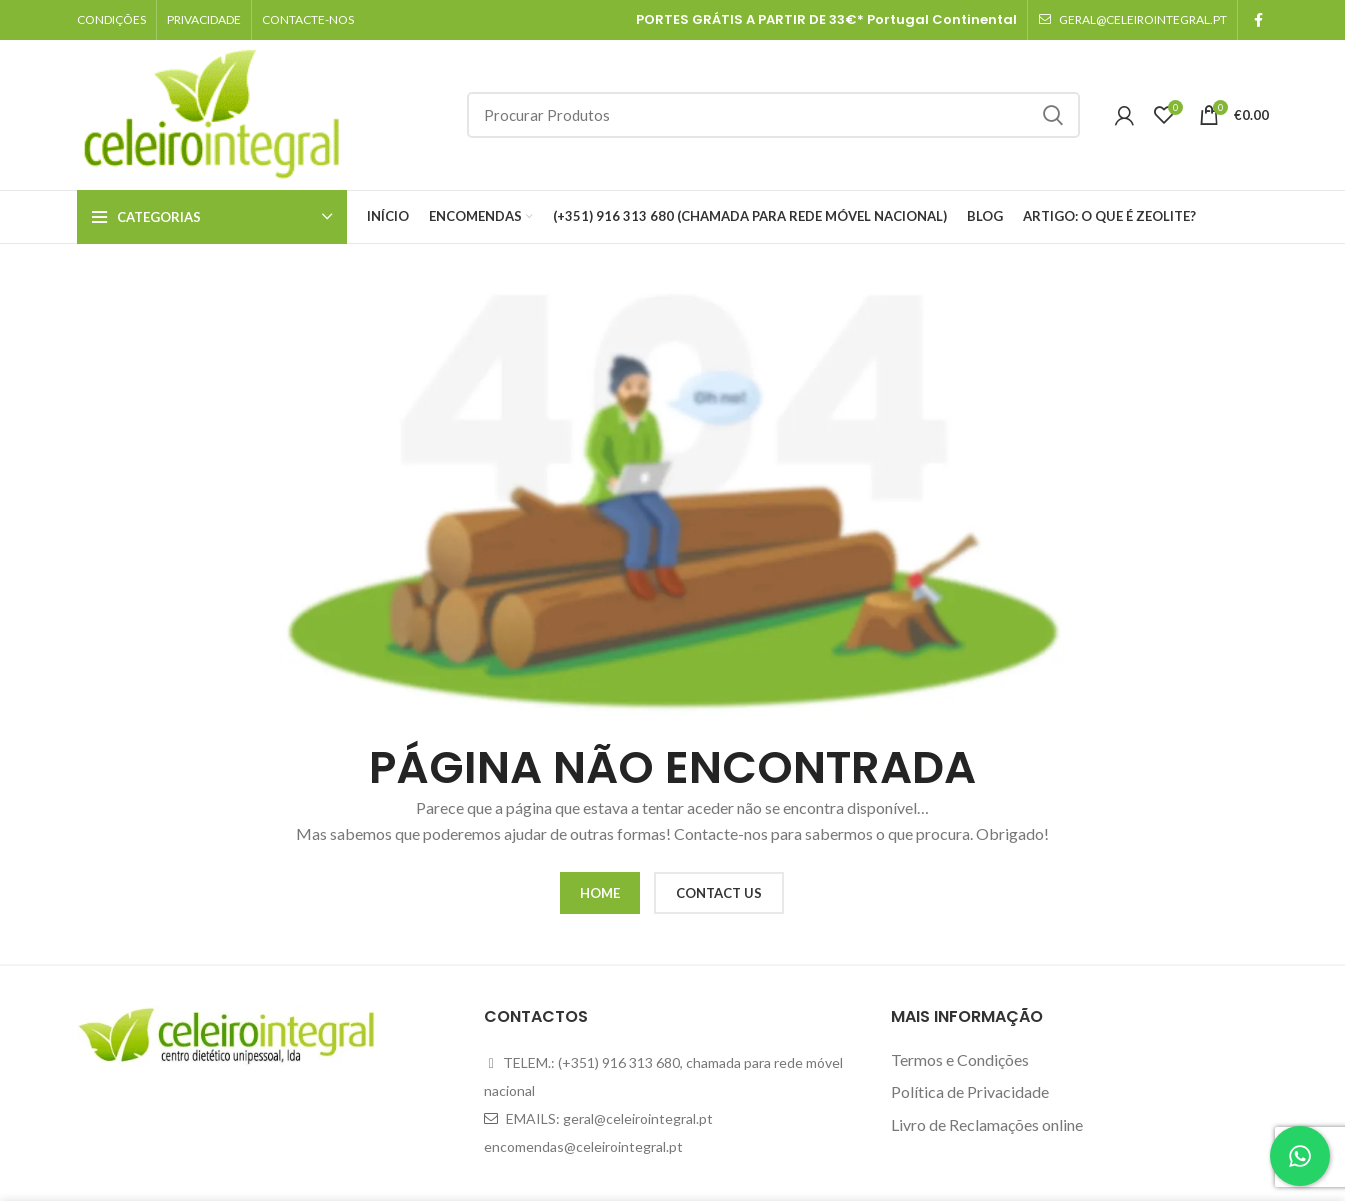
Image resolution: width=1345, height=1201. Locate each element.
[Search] (773, 115)
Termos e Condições (960, 1059)
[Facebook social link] (1258, 20)
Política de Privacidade (970, 1091)
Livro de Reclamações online (987, 1124)
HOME (600, 893)
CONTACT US (719, 893)
